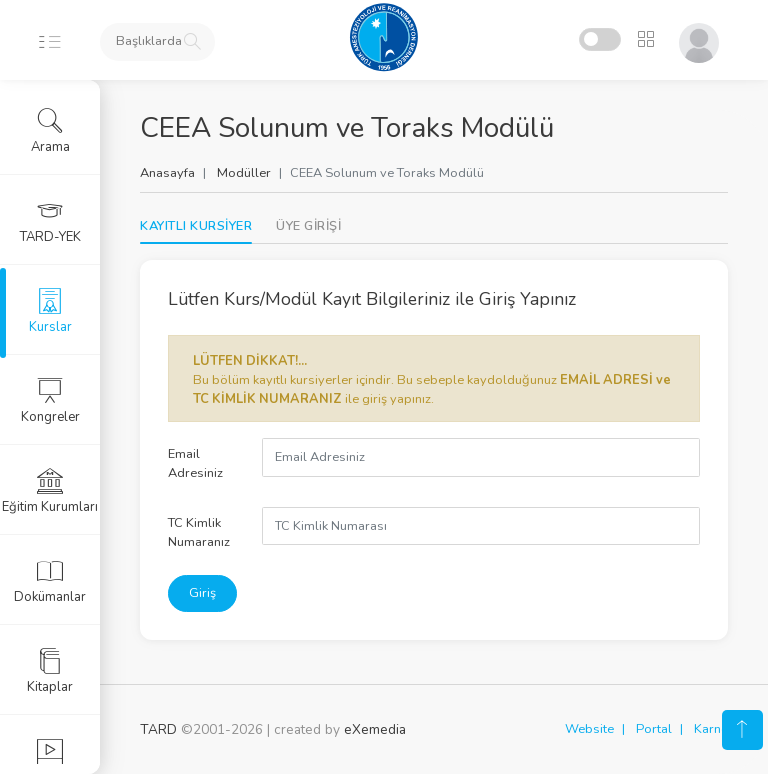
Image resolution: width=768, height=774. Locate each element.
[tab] (308, 226)
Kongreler (50, 401)
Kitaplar (50, 671)
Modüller (244, 173)
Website (589, 729)
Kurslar (50, 311)
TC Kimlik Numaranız (199, 532)
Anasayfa (167, 173)
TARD (158, 729)
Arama (50, 131)
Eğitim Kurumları (50, 491)
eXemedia (375, 729)
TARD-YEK (50, 221)
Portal (654, 729)
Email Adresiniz (195, 463)
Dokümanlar (50, 581)
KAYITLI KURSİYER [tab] (196, 226)
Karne (711, 729)
